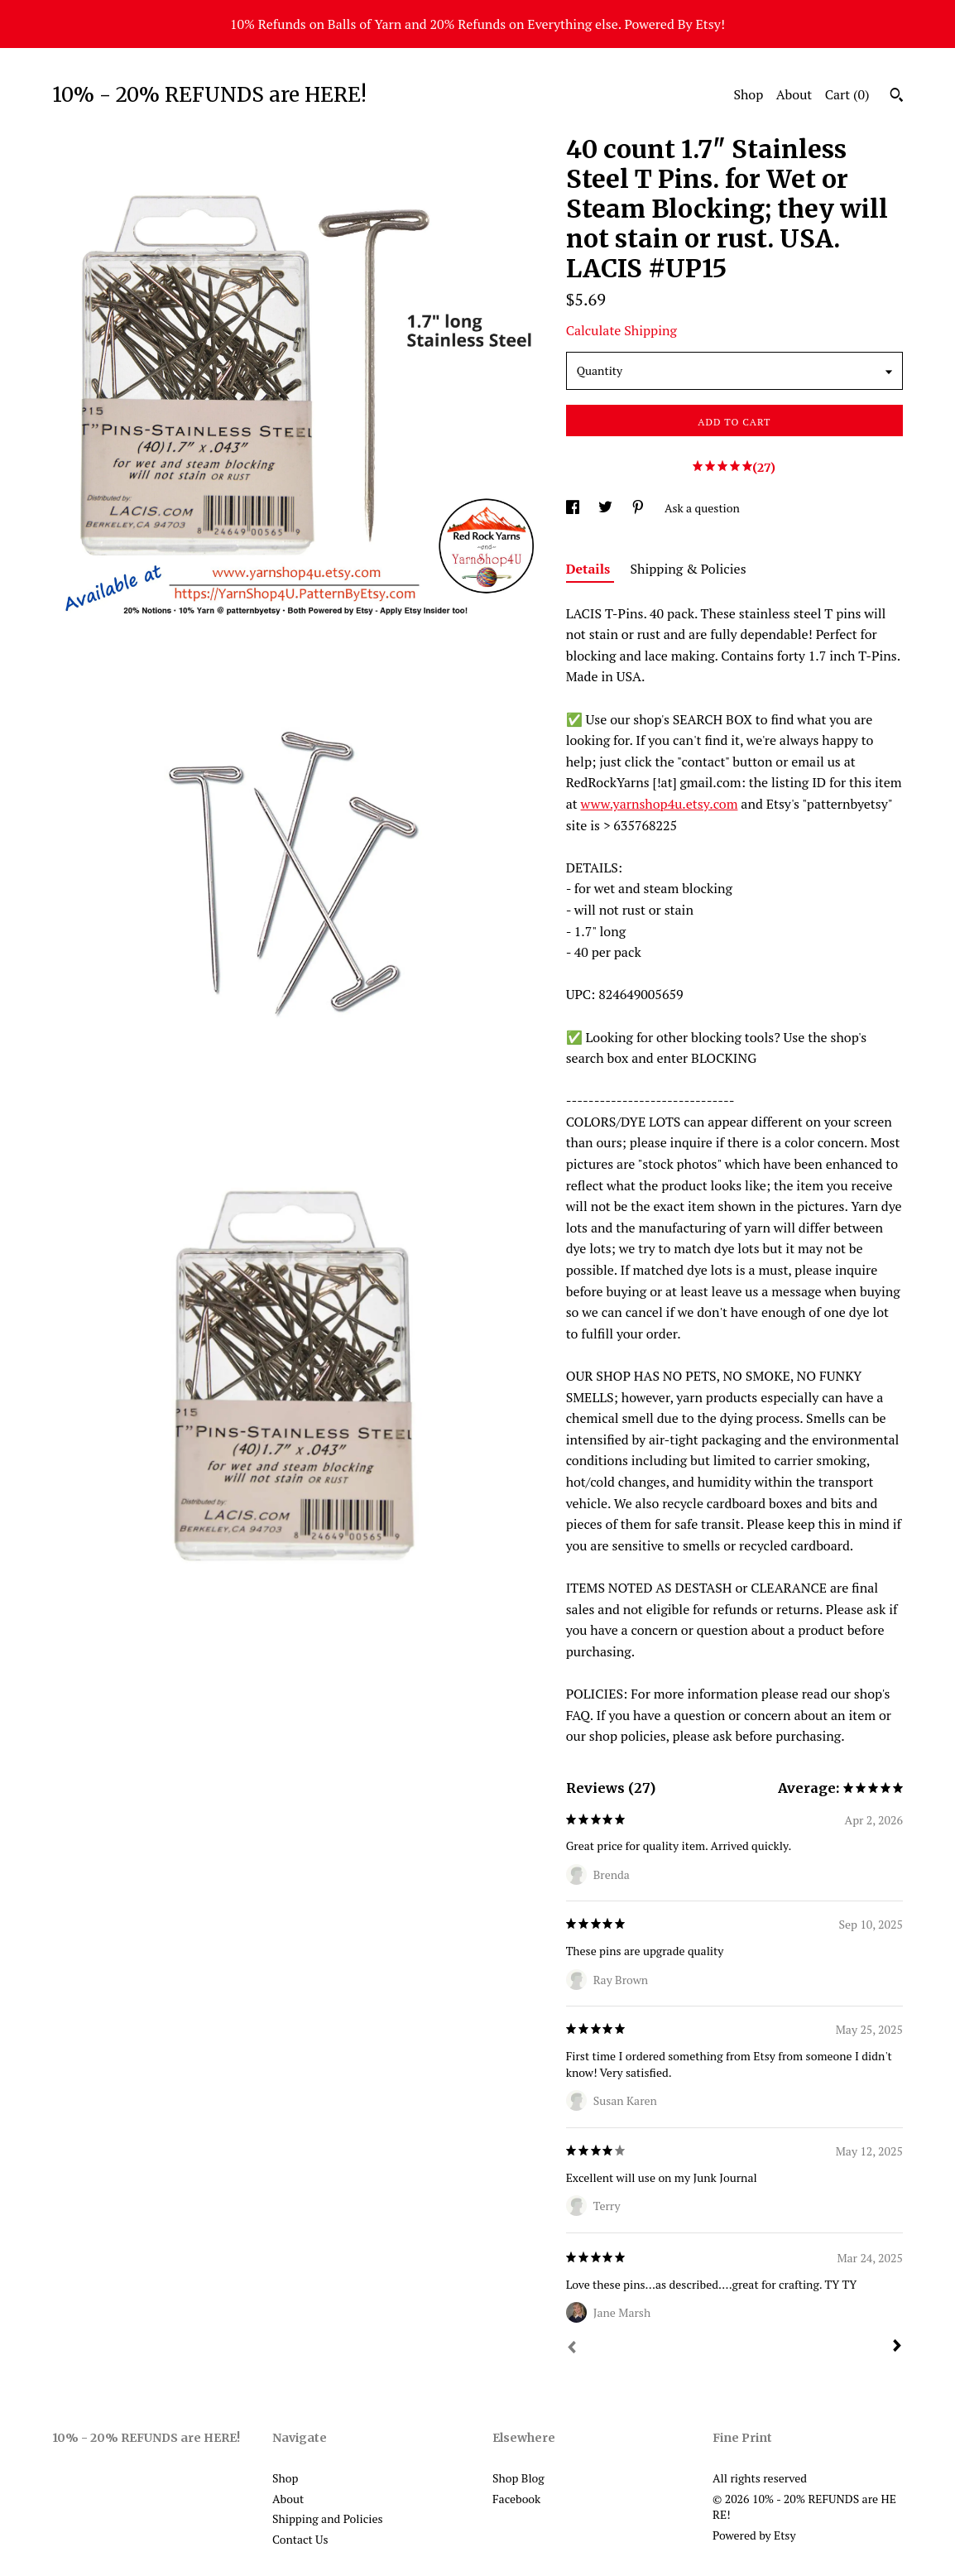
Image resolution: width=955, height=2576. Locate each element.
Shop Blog (518, 2478)
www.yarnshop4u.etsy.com (659, 804)
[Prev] (572, 2349)
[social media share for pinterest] (639, 508)
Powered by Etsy (754, 2535)
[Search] (896, 97)
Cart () (847, 94)
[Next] (897, 2347)
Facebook (516, 2498)
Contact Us (300, 2539)
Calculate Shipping (621, 330)
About (794, 94)
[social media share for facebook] (574, 508)
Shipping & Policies (688, 569)
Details (590, 569)
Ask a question (702, 508)
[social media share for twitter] (606, 508)
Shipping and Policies (327, 2518)
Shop (748, 94)
